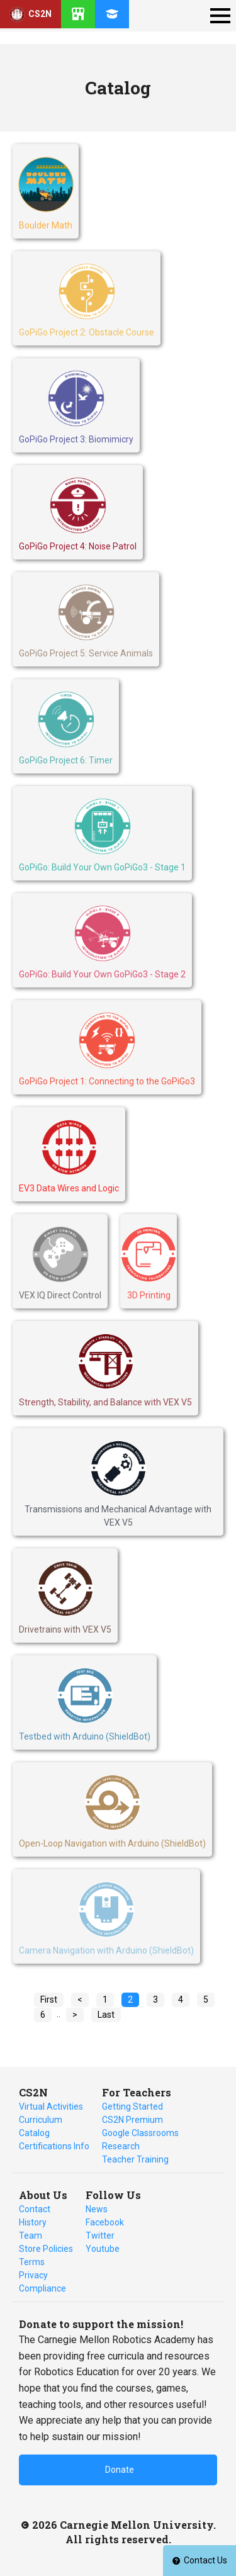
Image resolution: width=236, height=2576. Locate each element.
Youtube (103, 2249)
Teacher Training (135, 2159)
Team (30, 2235)
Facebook (105, 2222)
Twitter (100, 2235)
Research (121, 2146)
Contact (34, 2209)
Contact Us (199, 2560)
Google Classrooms (140, 2133)
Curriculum (40, 2120)
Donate (119, 2470)
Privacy (33, 2275)
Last (106, 2015)
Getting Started (132, 2106)
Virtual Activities (51, 2106)
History (33, 2222)
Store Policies (46, 2249)
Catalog (34, 2133)
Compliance (42, 2288)
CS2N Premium (132, 2120)
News (97, 2209)
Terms (32, 2262)
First (48, 1999)
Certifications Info (54, 2146)
